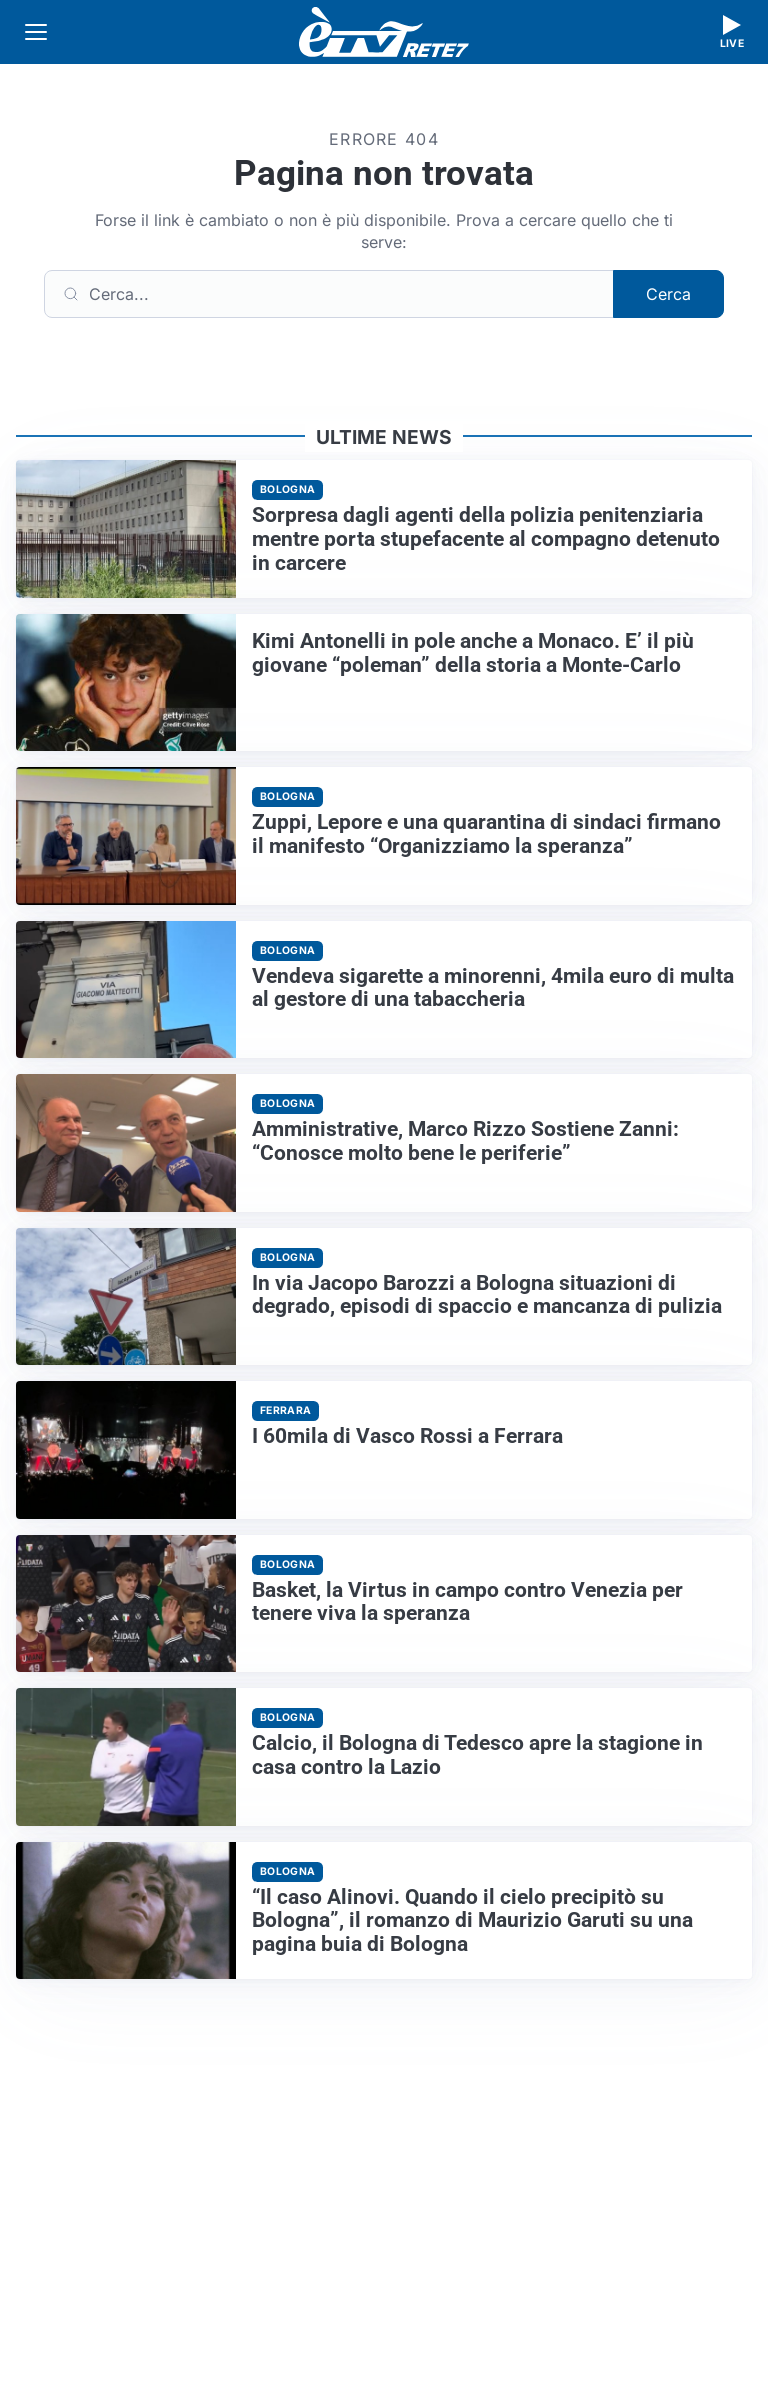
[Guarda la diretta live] (732, 32)
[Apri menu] (36, 32)
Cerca (668, 294)
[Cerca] (329, 294)
